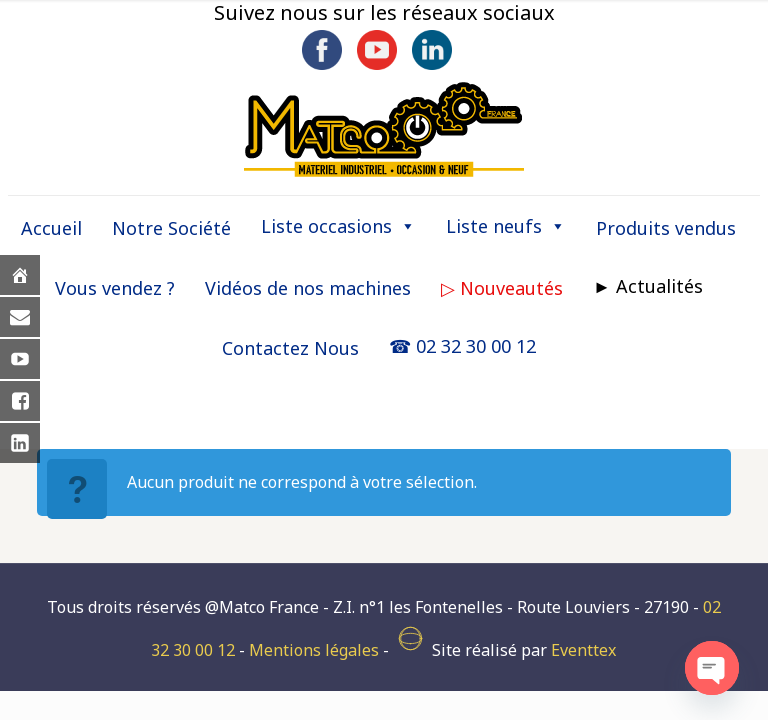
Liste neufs (506, 226)
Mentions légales (314, 650)
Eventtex (583, 650)
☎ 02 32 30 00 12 (462, 346)
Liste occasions (338, 226)
